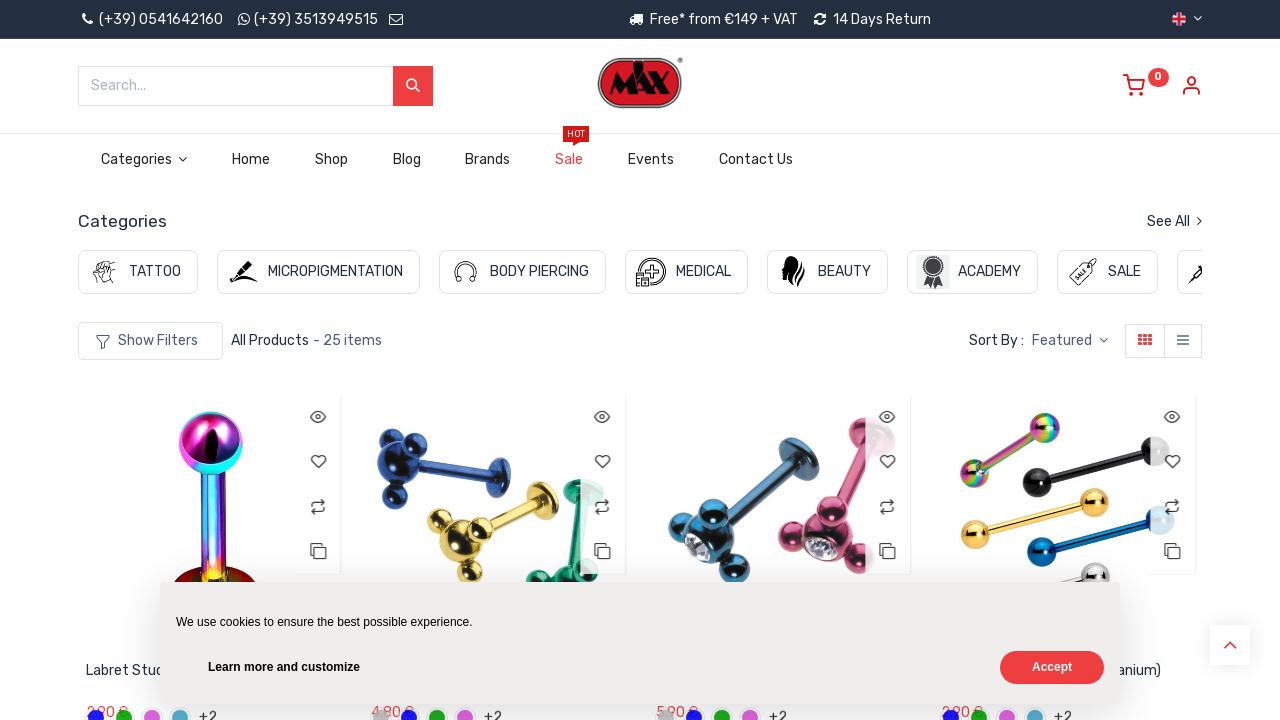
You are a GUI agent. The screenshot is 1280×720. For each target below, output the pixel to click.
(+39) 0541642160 (150, 19)
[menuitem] (251, 160)
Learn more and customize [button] (284, 667)
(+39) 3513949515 (316, 19)
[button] (1070, 341)
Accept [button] (1052, 667)
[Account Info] (1191, 88)
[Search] (413, 86)
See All (1174, 221)
